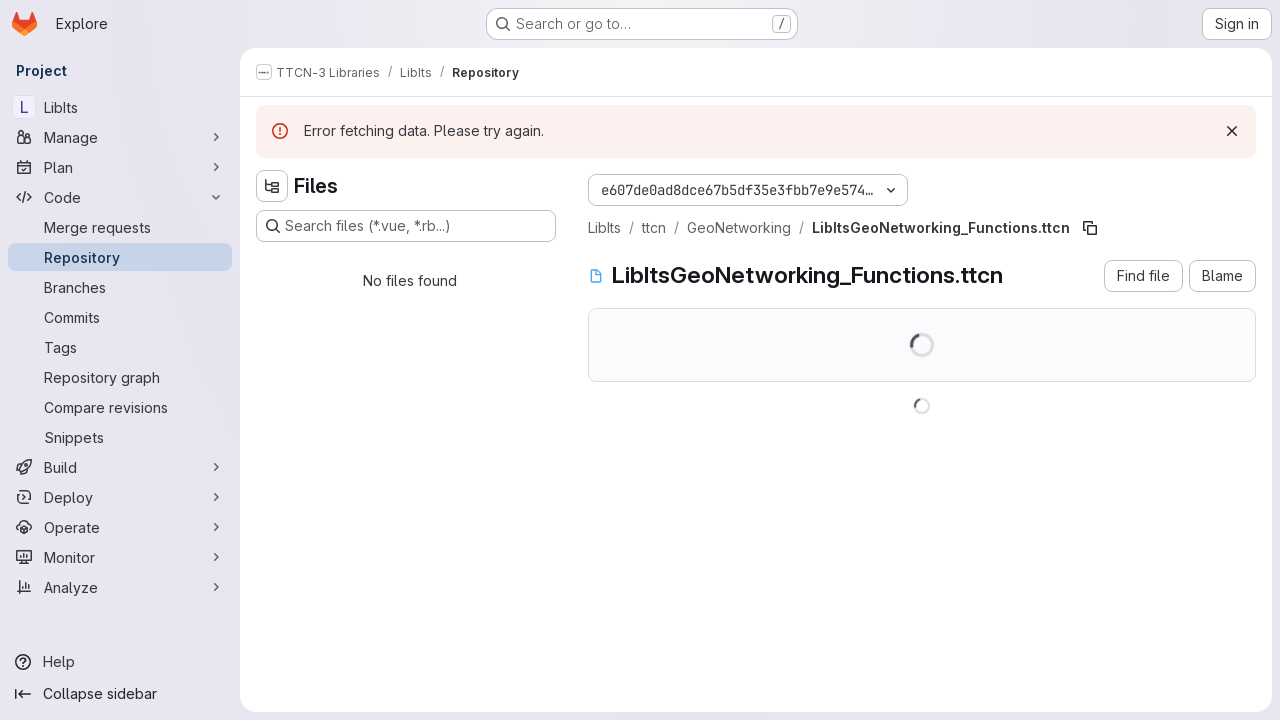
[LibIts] (120, 107)
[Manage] (120, 137)
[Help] (120, 662)
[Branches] (120, 287)
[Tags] (120, 347)
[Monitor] (120, 557)
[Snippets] (120, 437)
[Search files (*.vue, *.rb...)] (406, 226)
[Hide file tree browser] (272, 186)
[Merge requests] (120, 227)
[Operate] (120, 527)
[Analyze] (120, 587)
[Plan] (120, 167)
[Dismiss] (1232, 131)
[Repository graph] (120, 377)
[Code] (120, 197)
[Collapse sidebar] (120, 694)
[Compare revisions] (120, 407)
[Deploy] (120, 497)
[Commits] (120, 317)
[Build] (120, 467)
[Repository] (120, 257)
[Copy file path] (1090, 228)
